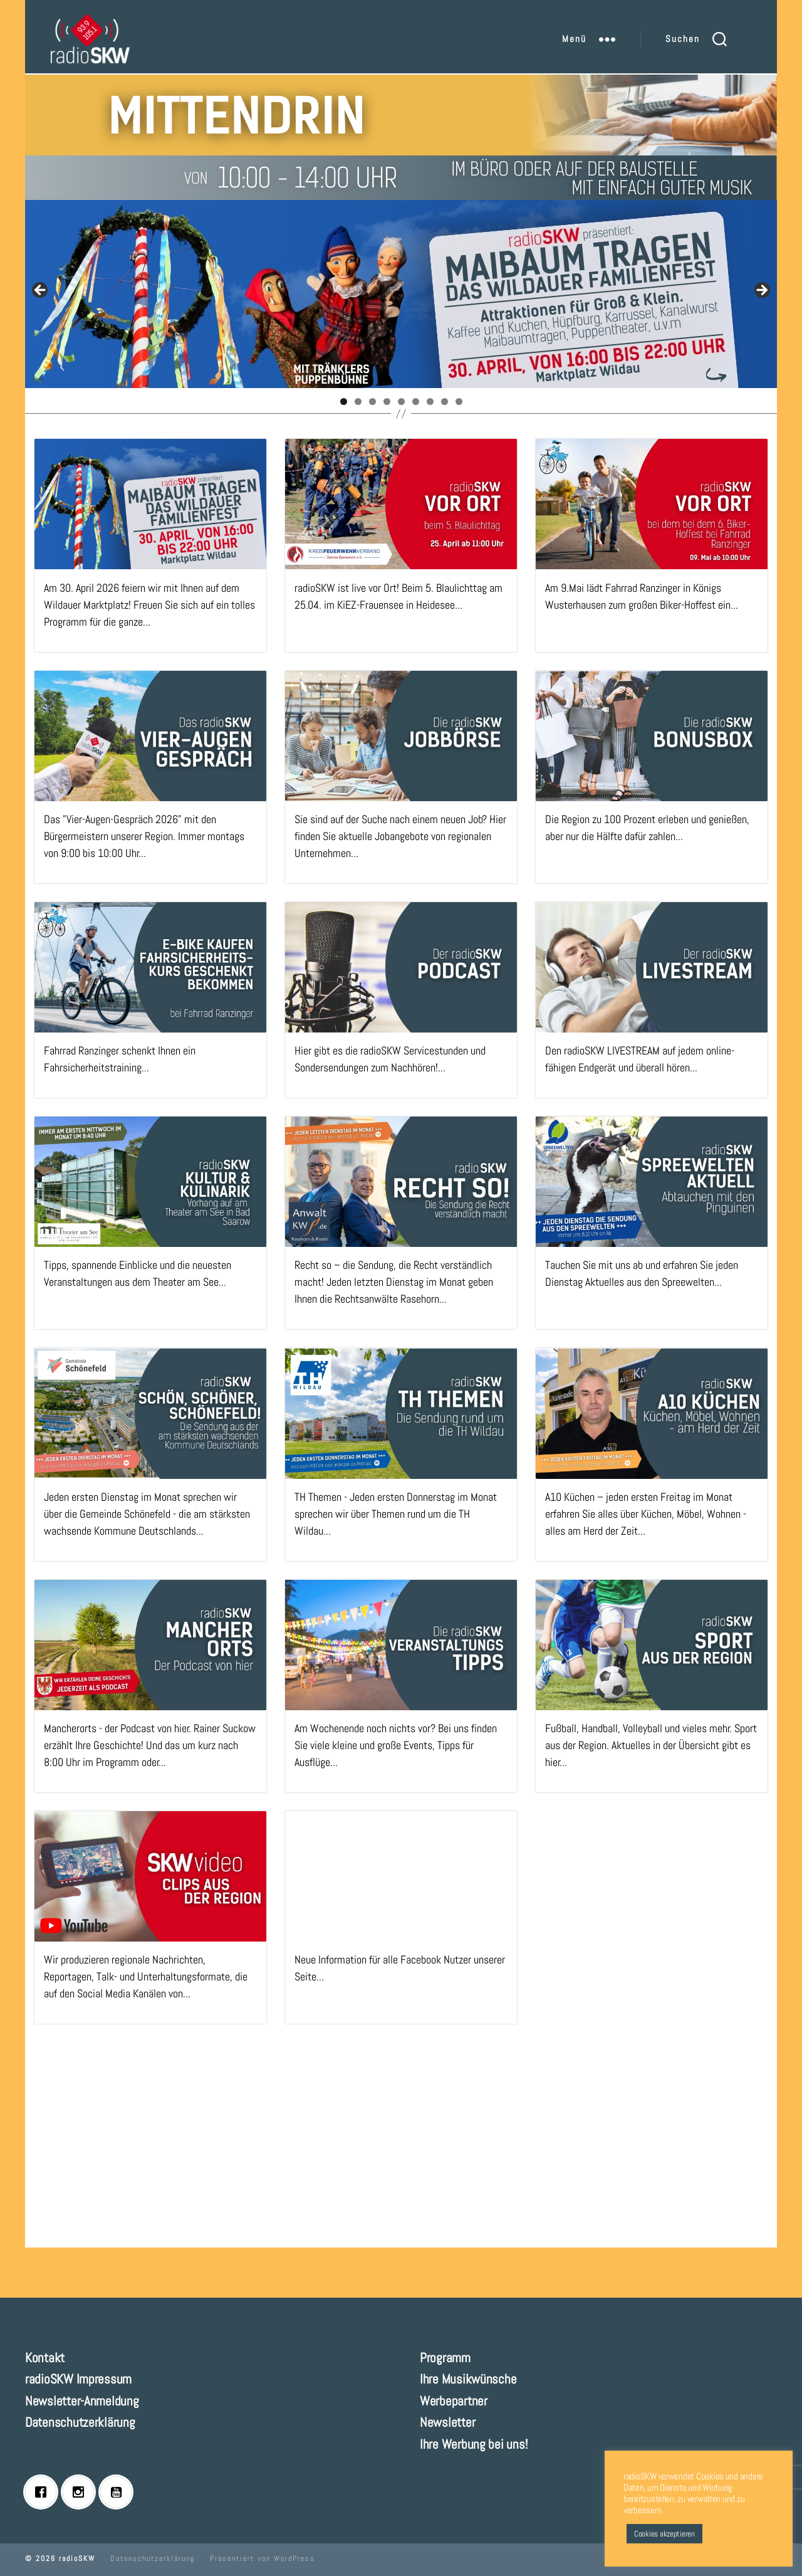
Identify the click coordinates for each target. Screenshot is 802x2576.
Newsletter (447, 2422)
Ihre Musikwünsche (468, 2378)
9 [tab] (459, 401)
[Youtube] (119, 2492)
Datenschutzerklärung (80, 2422)
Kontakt (45, 2357)
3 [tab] (372, 401)
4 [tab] (386, 401)
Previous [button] (40, 290)
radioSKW (77, 2558)
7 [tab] (430, 401)
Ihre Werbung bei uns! (473, 2444)
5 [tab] (401, 401)
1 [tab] (343, 401)
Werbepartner (453, 2400)
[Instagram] (81, 2492)
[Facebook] (44, 2492)
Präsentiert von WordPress (262, 2558)
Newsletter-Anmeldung (82, 2400)
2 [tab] (358, 401)
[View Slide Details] (401, 294)
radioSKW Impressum (78, 2378)
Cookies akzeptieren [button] (664, 2533)
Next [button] (761, 290)
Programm (445, 2357)
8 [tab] (444, 401)
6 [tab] (415, 401)
